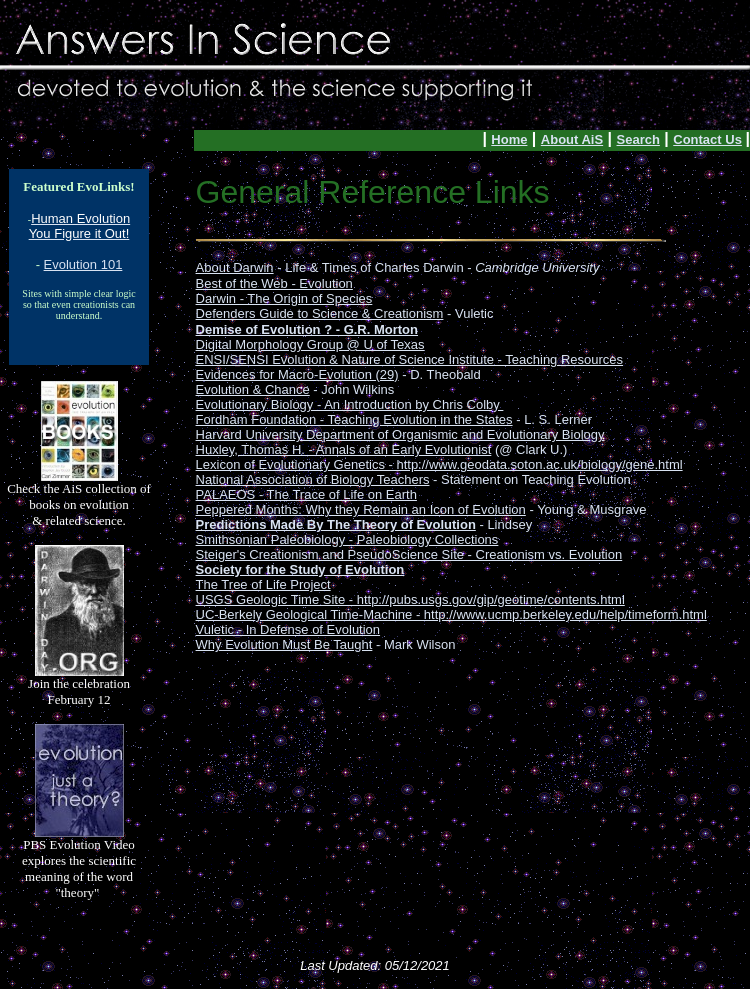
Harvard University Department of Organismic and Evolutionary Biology (400, 434)
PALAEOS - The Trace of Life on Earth (306, 494)
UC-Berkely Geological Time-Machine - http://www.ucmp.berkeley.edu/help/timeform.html (451, 614)
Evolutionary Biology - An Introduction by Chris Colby (350, 404)
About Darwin (235, 267)
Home (509, 139)
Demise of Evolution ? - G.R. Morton (307, 329)
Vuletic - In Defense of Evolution (288, 629)
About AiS (572, 139)
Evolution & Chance (253, 389)
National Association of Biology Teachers (313, 479)
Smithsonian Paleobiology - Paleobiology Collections (347, 539)
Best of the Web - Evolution (274, 283)
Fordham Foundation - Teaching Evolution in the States (354, 419)
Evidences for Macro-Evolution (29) (297, 374)
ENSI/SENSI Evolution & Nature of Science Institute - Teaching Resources (410, 359)
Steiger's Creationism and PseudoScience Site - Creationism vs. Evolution (409, 554)
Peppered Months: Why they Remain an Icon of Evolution (361, 509)
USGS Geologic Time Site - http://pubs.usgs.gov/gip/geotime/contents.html (410, 599)
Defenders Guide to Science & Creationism (320, 313)
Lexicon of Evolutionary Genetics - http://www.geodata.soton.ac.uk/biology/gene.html (439, 464)
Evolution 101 (83, 264)
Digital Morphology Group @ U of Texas (310, 344)
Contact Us (707, 139)
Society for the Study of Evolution (300, 569)
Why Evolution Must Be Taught (284, 644)
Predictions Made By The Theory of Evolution (336, 524)
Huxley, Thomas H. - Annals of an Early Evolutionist (344, 449)
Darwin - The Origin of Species (284, 298)
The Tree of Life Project (263, 584)
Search (638, 139)
